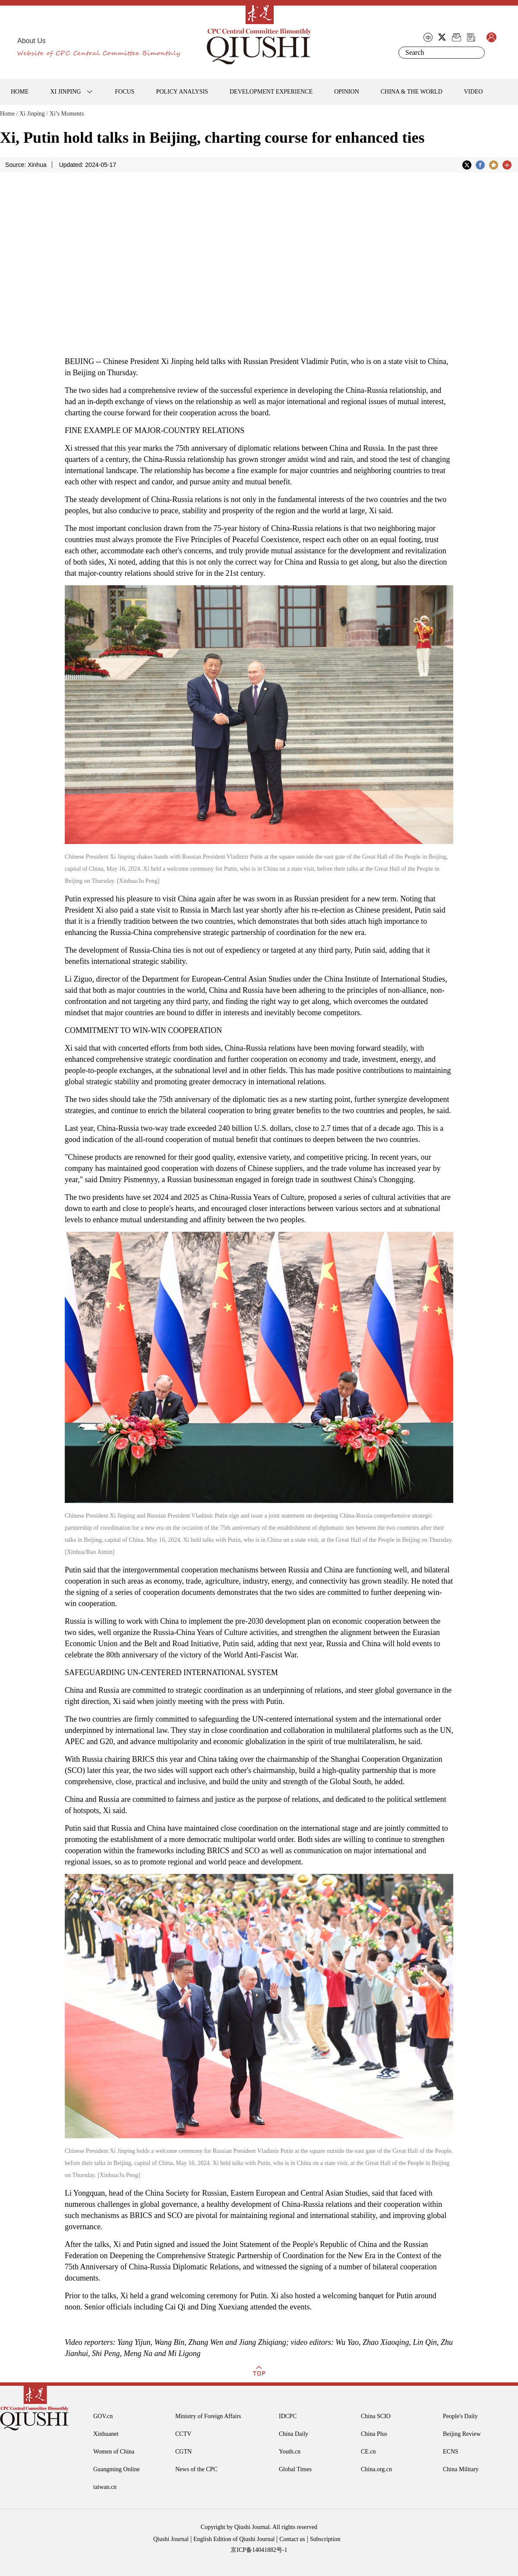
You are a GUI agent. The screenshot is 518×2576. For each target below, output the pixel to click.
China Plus (374, 2434)
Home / (9, 113)
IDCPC (288, 2416)
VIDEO (473, 91)
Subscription (325, 2539)
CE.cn (368, 2451)
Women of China (113, 2451)
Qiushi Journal (171, 2539)
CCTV (183, 2434)
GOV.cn (103, 2416)
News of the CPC (196, 2469)
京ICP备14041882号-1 (259, 2550)
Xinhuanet (105, 2434)
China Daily (293, 2434)
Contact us (292, 2539)
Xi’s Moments (67, 113)
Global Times (295, 2469)
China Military (461, 2469)
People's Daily (460, 2416)
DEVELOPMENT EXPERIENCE (271, 91)
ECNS (450, 2451)
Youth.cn (289, 2451)
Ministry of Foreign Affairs (208, 2416)
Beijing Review (462, 2434)
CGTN (183, 2451)
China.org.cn (376, 2469)
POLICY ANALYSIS (182, 91)
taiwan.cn (105, 2487)
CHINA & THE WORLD (411, 91)
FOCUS (124, 91)
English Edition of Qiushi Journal (234, 2539)
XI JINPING (65, 91)
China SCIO (376, 2416)
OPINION (346, 91)
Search (476, 52)
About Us (31, 40)
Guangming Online (116, 2469)
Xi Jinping (32, 113)
